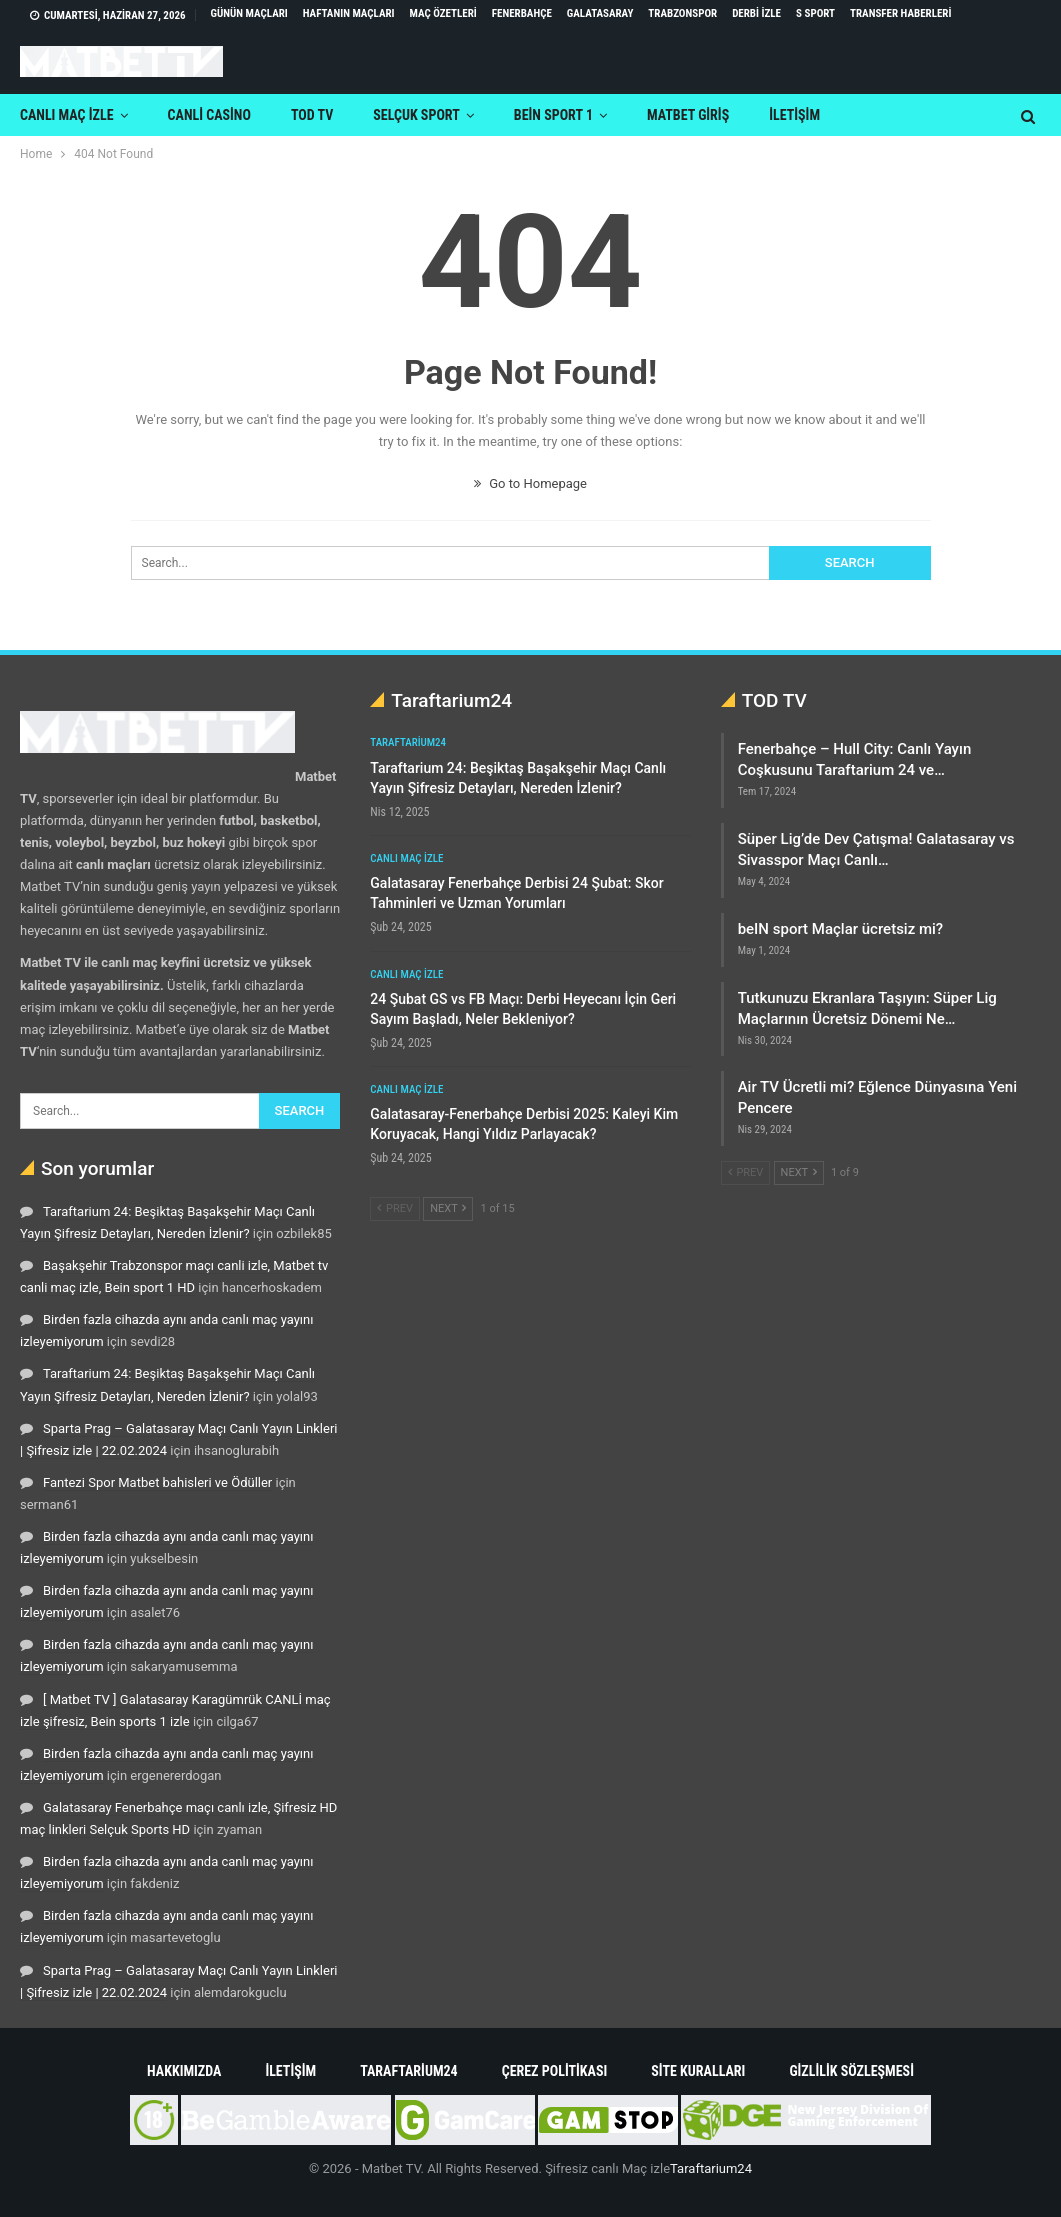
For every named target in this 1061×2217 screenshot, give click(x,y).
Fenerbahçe (522, 13)
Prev (395, 1208)
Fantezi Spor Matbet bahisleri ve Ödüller (157, 1482)
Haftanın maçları (349, 13)
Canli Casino (209, 115)
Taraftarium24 (408, 742)
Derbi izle (756, 13)
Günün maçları (249, 13)
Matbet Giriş (688, 115)
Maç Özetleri (443, 13)
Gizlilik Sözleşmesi (851, 2071)
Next (448, 1208)
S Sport (815, 13)
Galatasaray (600, 13)
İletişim (290, 2071)
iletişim (794, 115)
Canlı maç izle (67, 115)
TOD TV (312, 115)
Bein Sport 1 (553, 115)
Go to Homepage (530, 483)
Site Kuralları (698, 2071)
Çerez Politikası (555, 2071)
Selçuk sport (416, 115)
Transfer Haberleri (900, 13)
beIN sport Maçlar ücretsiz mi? (840, 929)
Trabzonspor (682, 13)
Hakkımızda (184, 2071)
